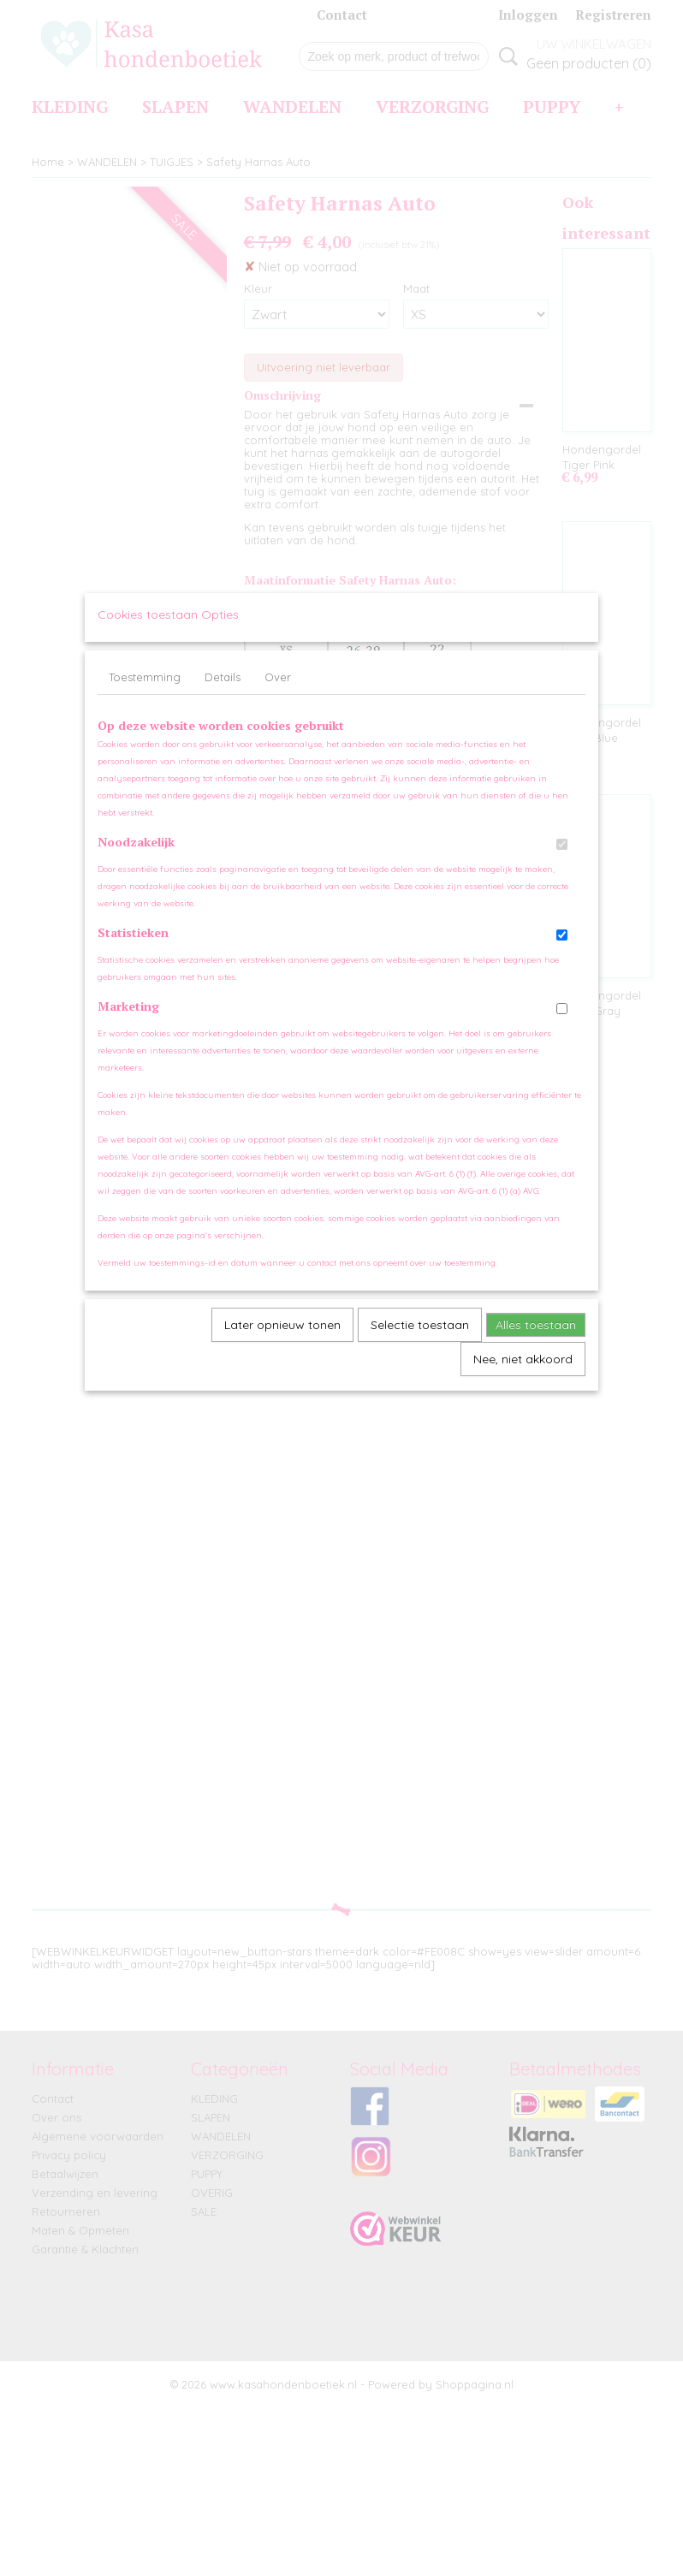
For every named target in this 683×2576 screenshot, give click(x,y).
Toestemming (145, 693)
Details (223, 693)
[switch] (561, 860)
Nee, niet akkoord (523, 1375)
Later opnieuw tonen (282, 1341)
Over (277, 693)
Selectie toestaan (420, 1341)
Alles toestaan (536, 1341)
